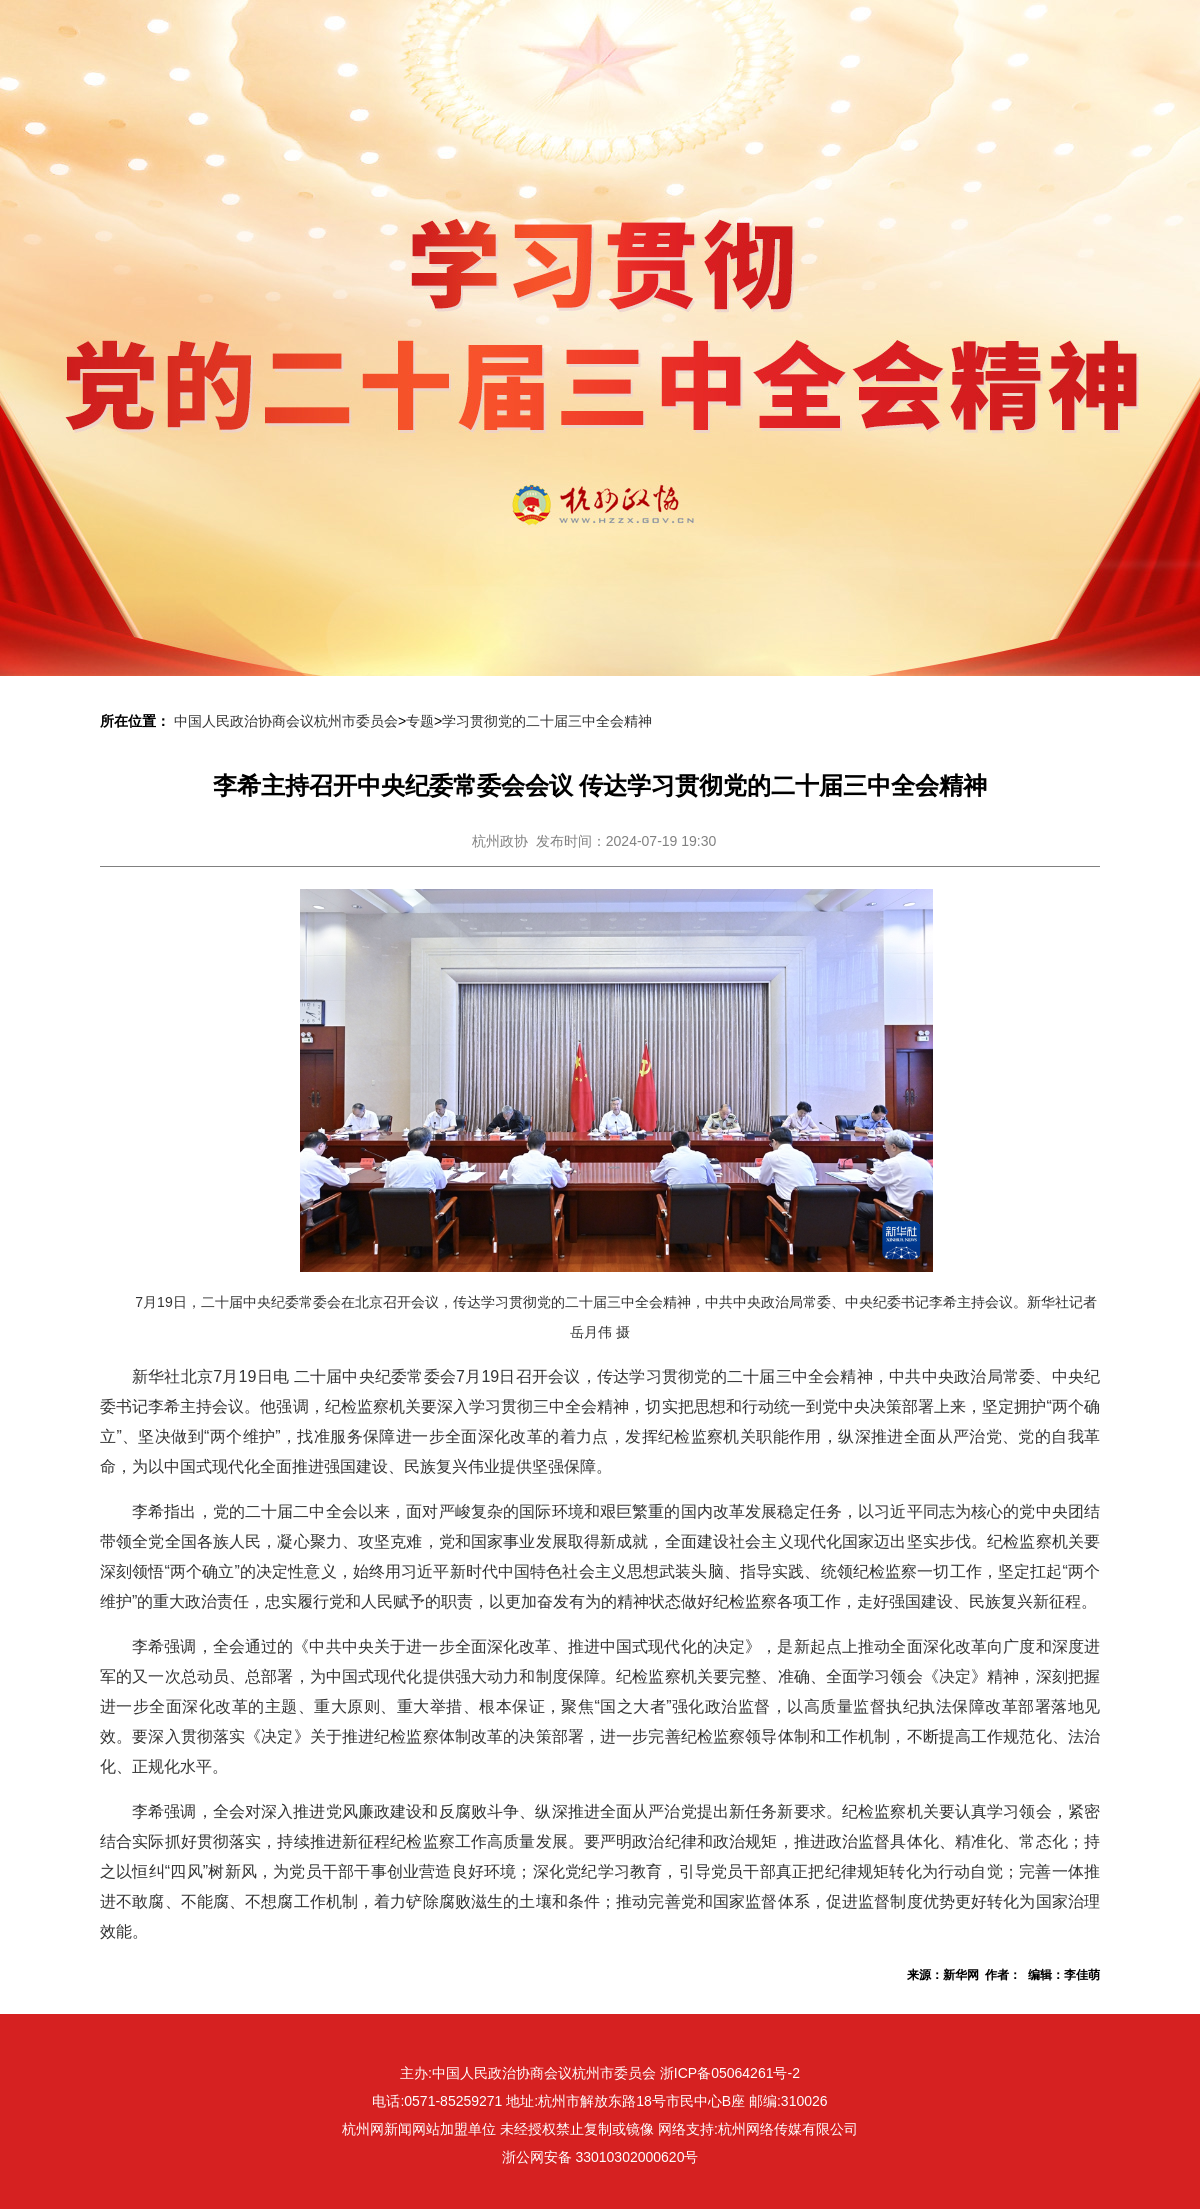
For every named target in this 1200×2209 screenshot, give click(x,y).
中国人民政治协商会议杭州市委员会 (286, 721)
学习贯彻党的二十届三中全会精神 (547, 721)
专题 (420, 721)
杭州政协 (500, 841)
